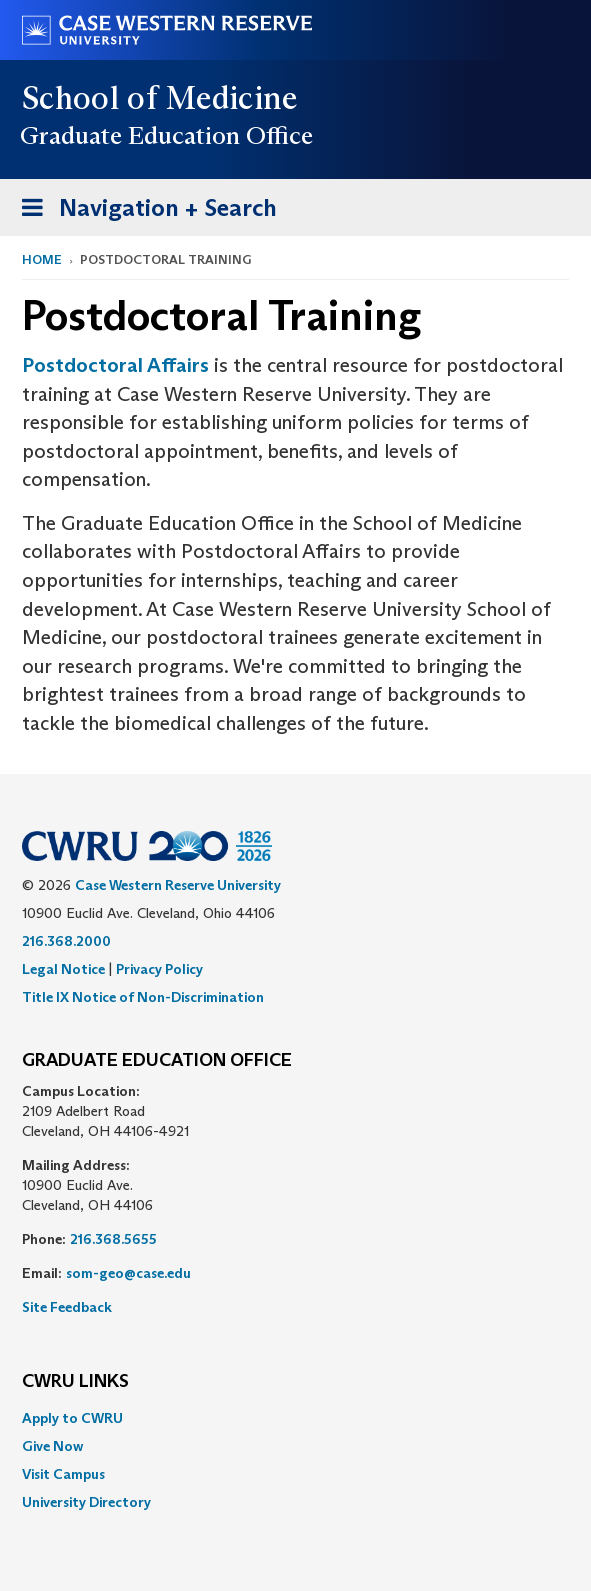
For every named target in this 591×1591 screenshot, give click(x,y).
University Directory (86, 1502)
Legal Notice (63, 969)
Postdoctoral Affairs (115, 365)
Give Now (52, 1446)
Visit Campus (63, 1474)
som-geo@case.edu (128, 1273)
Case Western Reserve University (178, 885)
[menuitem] (295, 1418)
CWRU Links (75, 1382)
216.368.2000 (66, 941)
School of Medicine (160, 98)
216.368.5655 (113, 1239)
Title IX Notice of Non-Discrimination (143, 997)
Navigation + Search (143, 211)
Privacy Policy (159, 969)
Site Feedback (67, 1307)
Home (42, 259)
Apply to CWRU (72, 1418)
